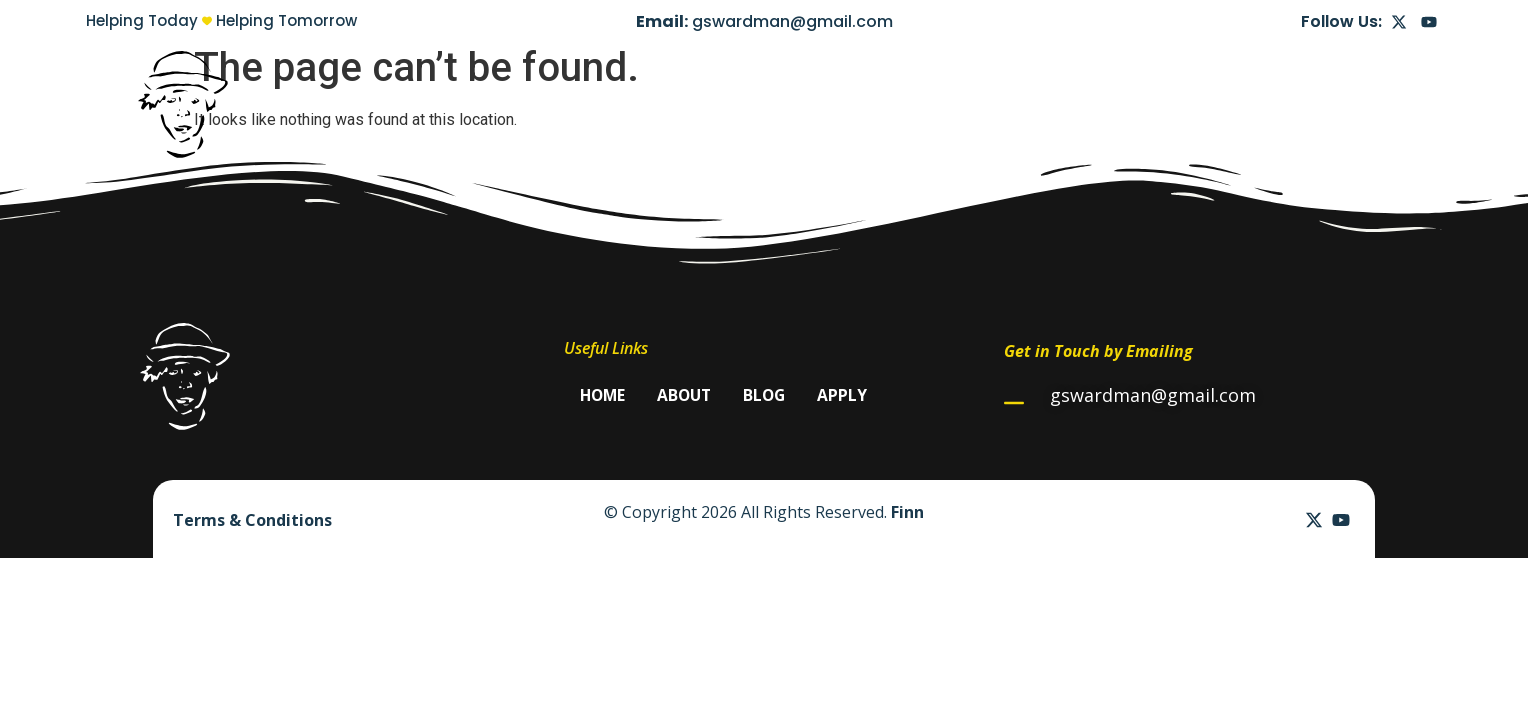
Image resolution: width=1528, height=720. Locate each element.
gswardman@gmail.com (792, 21)
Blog (1273, 104)
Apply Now (1363, 104)
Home (1121, 104)
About (1200, 104)
